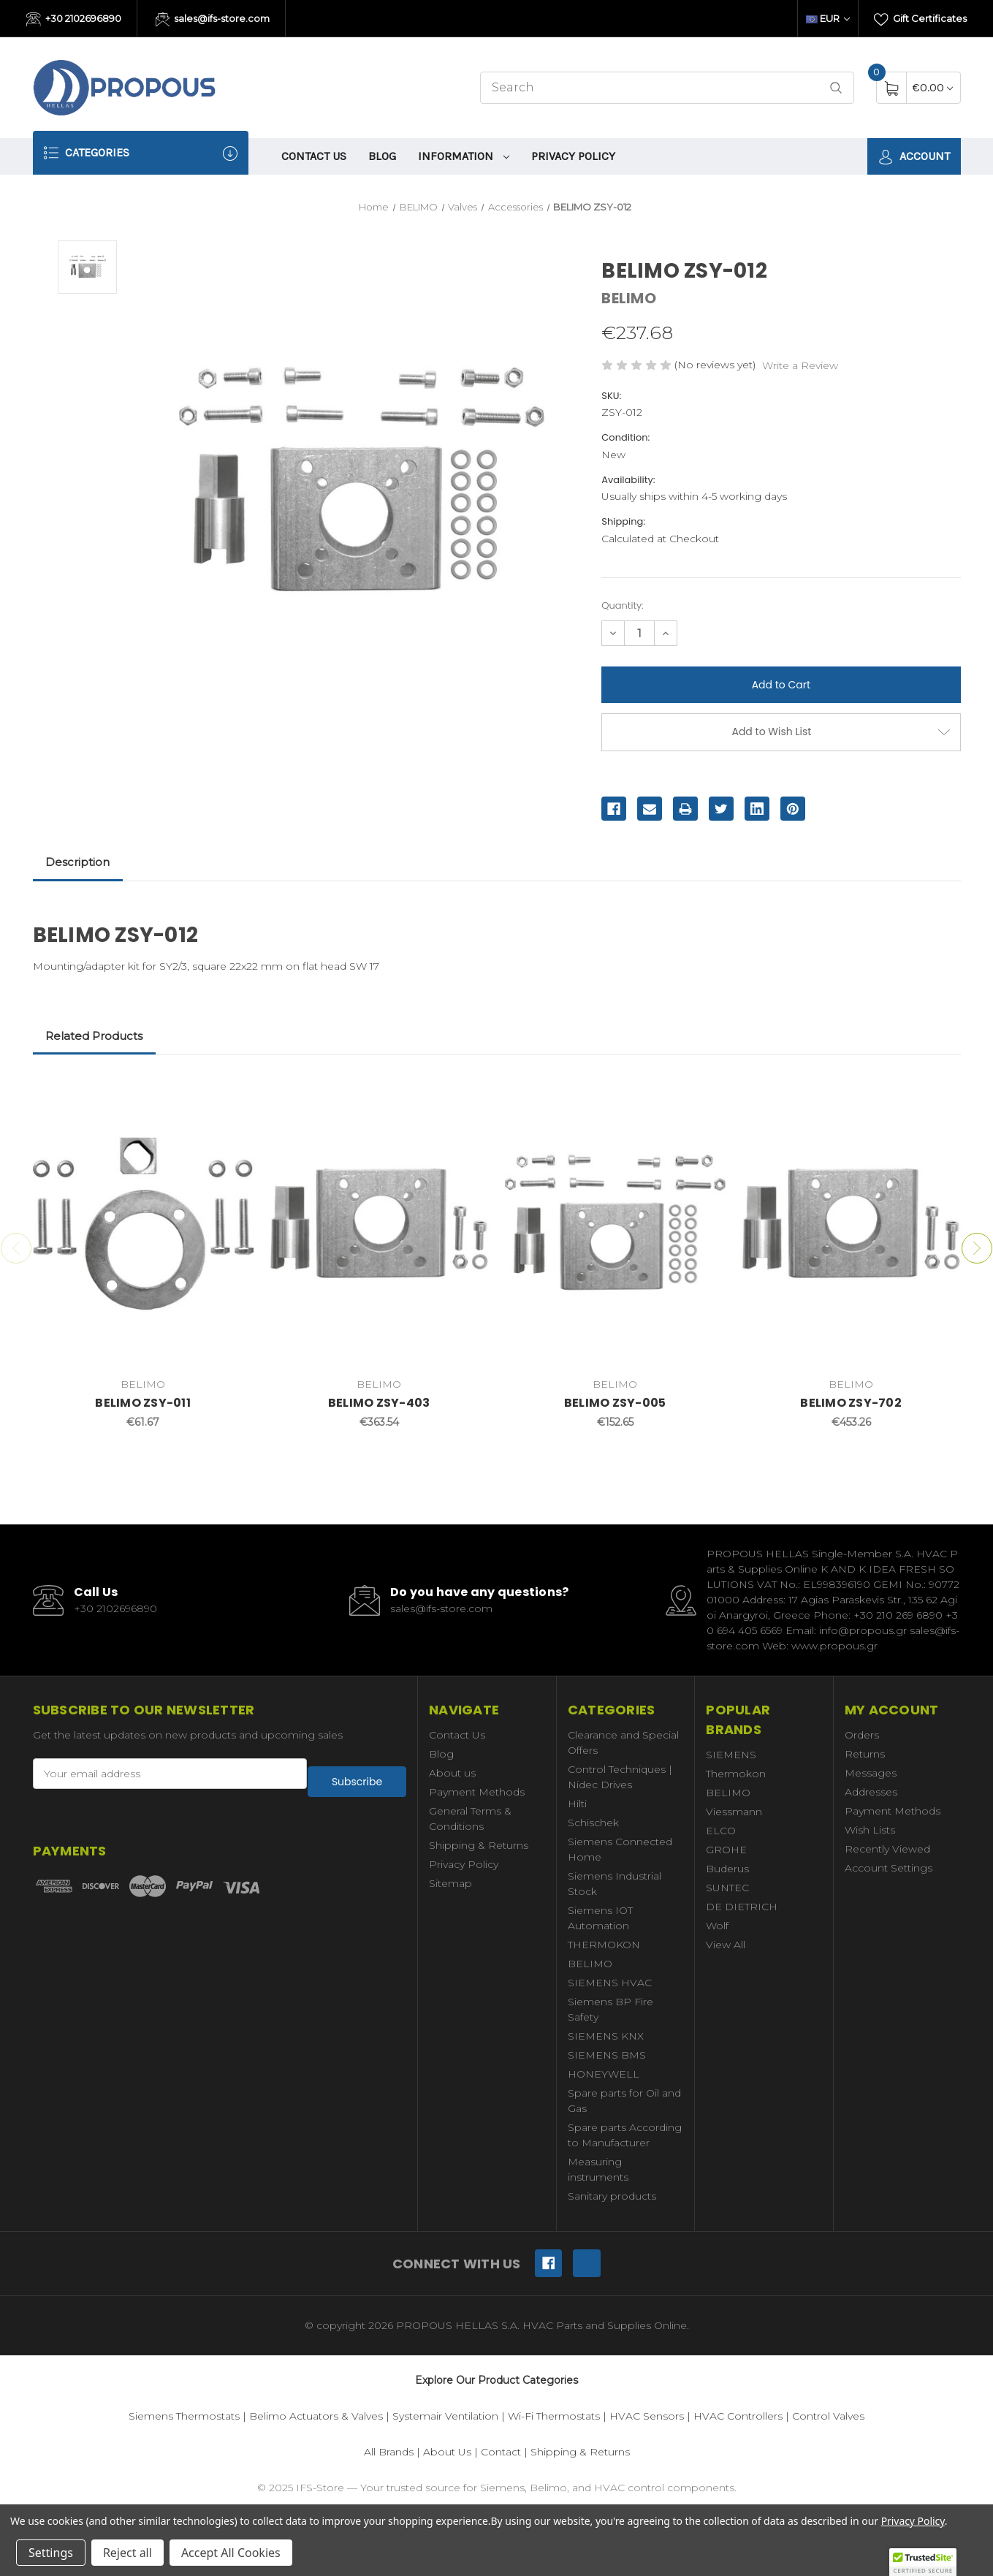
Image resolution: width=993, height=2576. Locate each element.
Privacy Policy (573, 156)
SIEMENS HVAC (610, 1982)
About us (452, 1772)
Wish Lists (870, 1829)
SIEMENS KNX (606, 2036)
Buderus (727, 1868)
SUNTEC (727, 1887)
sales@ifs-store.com (213, 19)
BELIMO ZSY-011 (143, 1402)
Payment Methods (477, 1791)
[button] (922, 2562)
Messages (871, 1772)
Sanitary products (612, 2196)
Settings (50, 2553)
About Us (447, 2451)
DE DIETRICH (741, 1906)
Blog (382, 156)
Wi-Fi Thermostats (554, 2416)
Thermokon (736, 1773)
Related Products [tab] (93, 1036)
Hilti (577, 1803)
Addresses (871, 1791)
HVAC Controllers (738, 2416)
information (464, 156)
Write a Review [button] (800, 365)
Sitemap (450, 1883)
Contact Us (313, 156)
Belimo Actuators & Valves (316, 2416)
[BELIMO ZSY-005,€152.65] (615, 1223)
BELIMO (590, 1963)
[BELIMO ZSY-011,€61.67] (143, 1223)
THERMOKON (604, 1944)
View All (725, 1944)
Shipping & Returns (478, 1845)
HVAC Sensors (646, 2416)
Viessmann (734, 1811)
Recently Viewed (887, 1848)
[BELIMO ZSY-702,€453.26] (851, 1223)
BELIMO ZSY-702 (851, 1402)
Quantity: (622, 605)
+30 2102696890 (73, 19)
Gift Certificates (920, 19)
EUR (828, 18)
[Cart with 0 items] (933, 87)
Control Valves (828, 2416)
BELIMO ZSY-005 (615, 1402)
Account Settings (888, 1867)
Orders (862, 1734)
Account (914, 156)
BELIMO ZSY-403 (379, 1402)
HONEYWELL (603, 2074)
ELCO (721, 1830)
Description (77, 862)
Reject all (127, 2553)
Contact (501, 2451)
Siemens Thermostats (184, 2416)
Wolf (717, 1925)
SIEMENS (731, 1754)
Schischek (593, 1822)
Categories (140, 153)
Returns (865, 1753)
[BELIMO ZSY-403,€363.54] (379, 1223)
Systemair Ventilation (445, 2416)
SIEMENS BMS (607, 2055)
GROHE (726, 1849)
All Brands (389, 2451)
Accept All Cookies (231, 2553)
